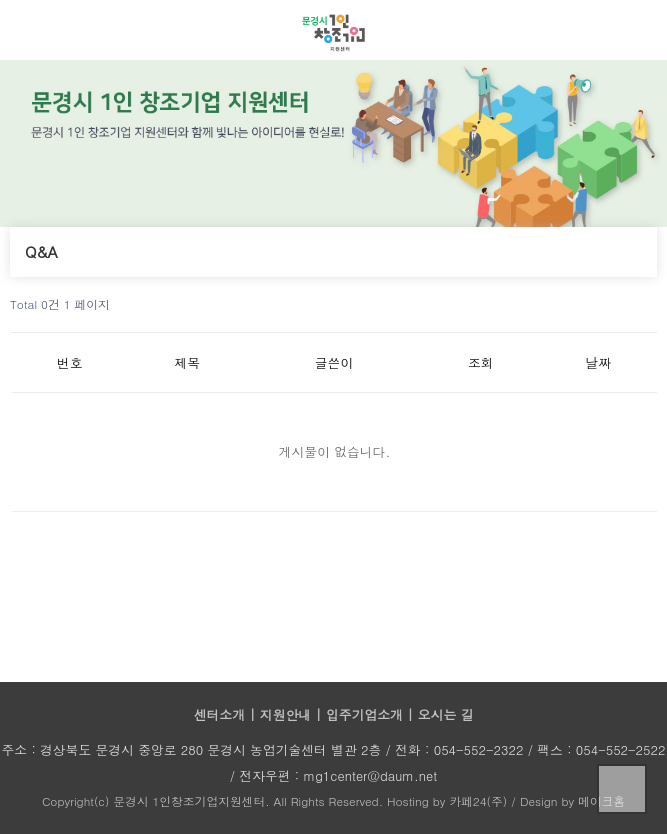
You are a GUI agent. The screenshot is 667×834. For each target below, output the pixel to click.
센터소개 (221, 714)
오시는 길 (445, 714)
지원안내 (287, 714)
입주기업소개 (366, 714)
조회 (481, 362)
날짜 (598, 362)
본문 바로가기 (0, 0)
